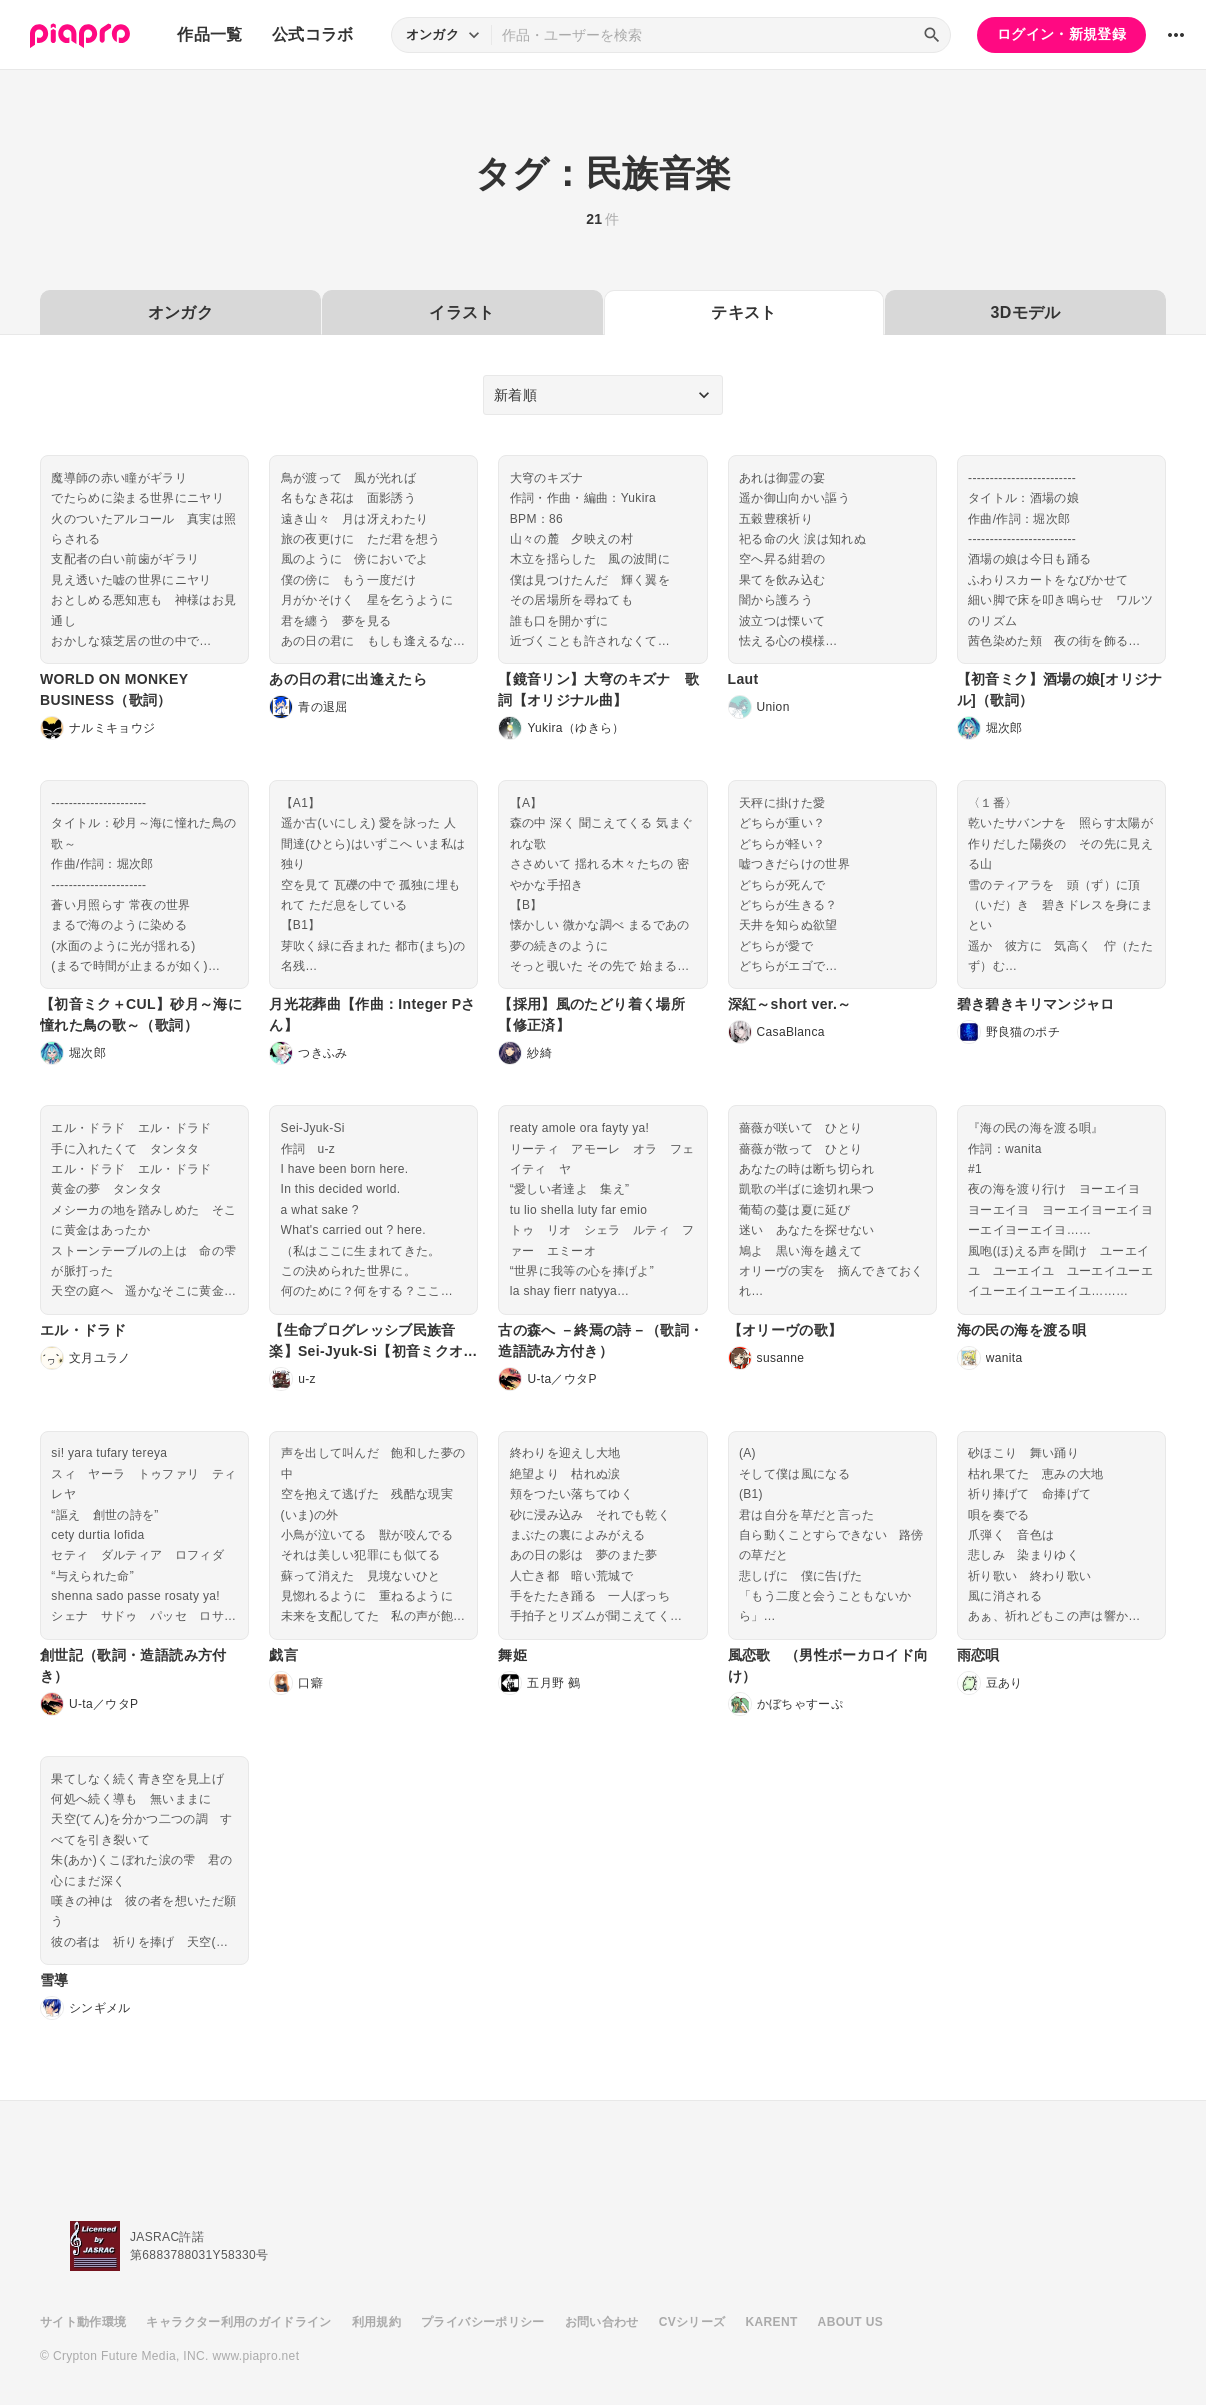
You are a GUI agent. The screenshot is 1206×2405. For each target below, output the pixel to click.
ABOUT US (850, 2322)
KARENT (772, 2322)
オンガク (180, 312)
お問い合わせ (602, 2322)
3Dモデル (1026, 312)
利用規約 (376, 2322)
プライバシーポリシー (483, 2322)
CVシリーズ (692, 2322)
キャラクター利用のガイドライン (238, 2322)
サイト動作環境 (83, 2322)
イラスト (461, 312)
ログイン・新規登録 (1061, 34)
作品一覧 (209, 34)
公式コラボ (313, 34)
